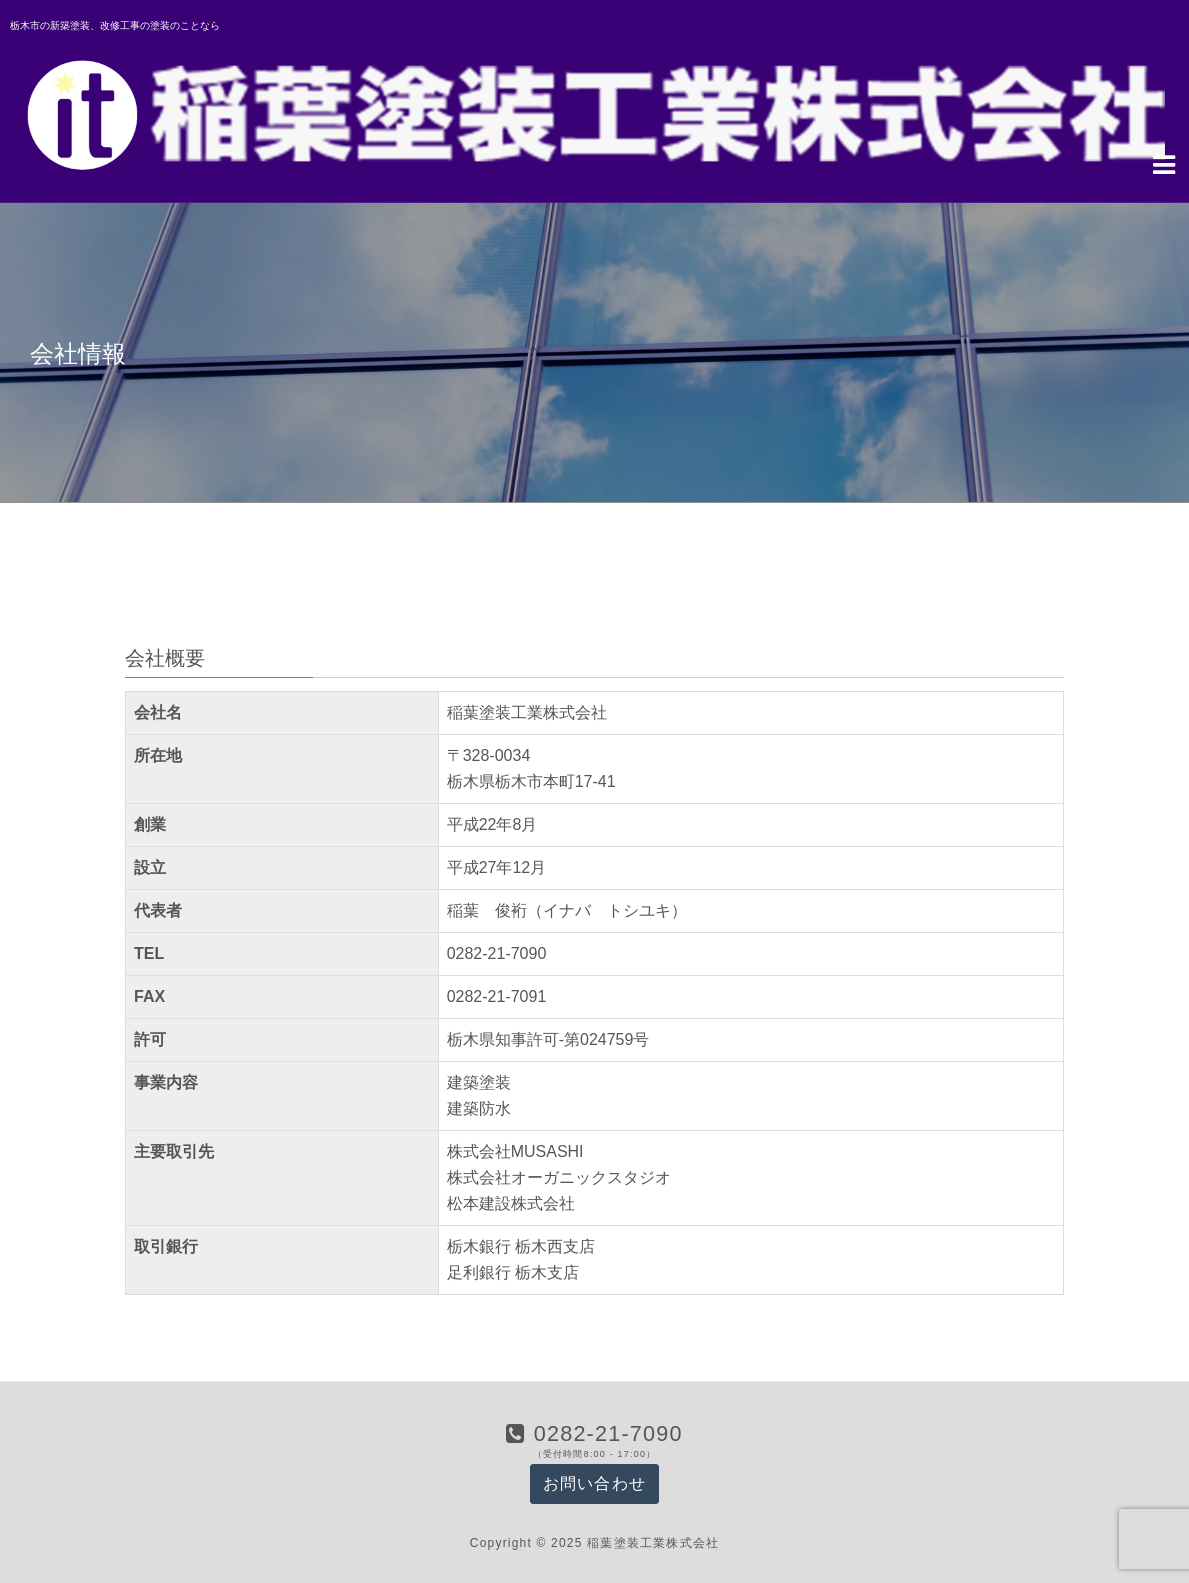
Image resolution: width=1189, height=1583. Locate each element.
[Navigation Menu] (1164, 163)
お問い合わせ (594, 1483)
